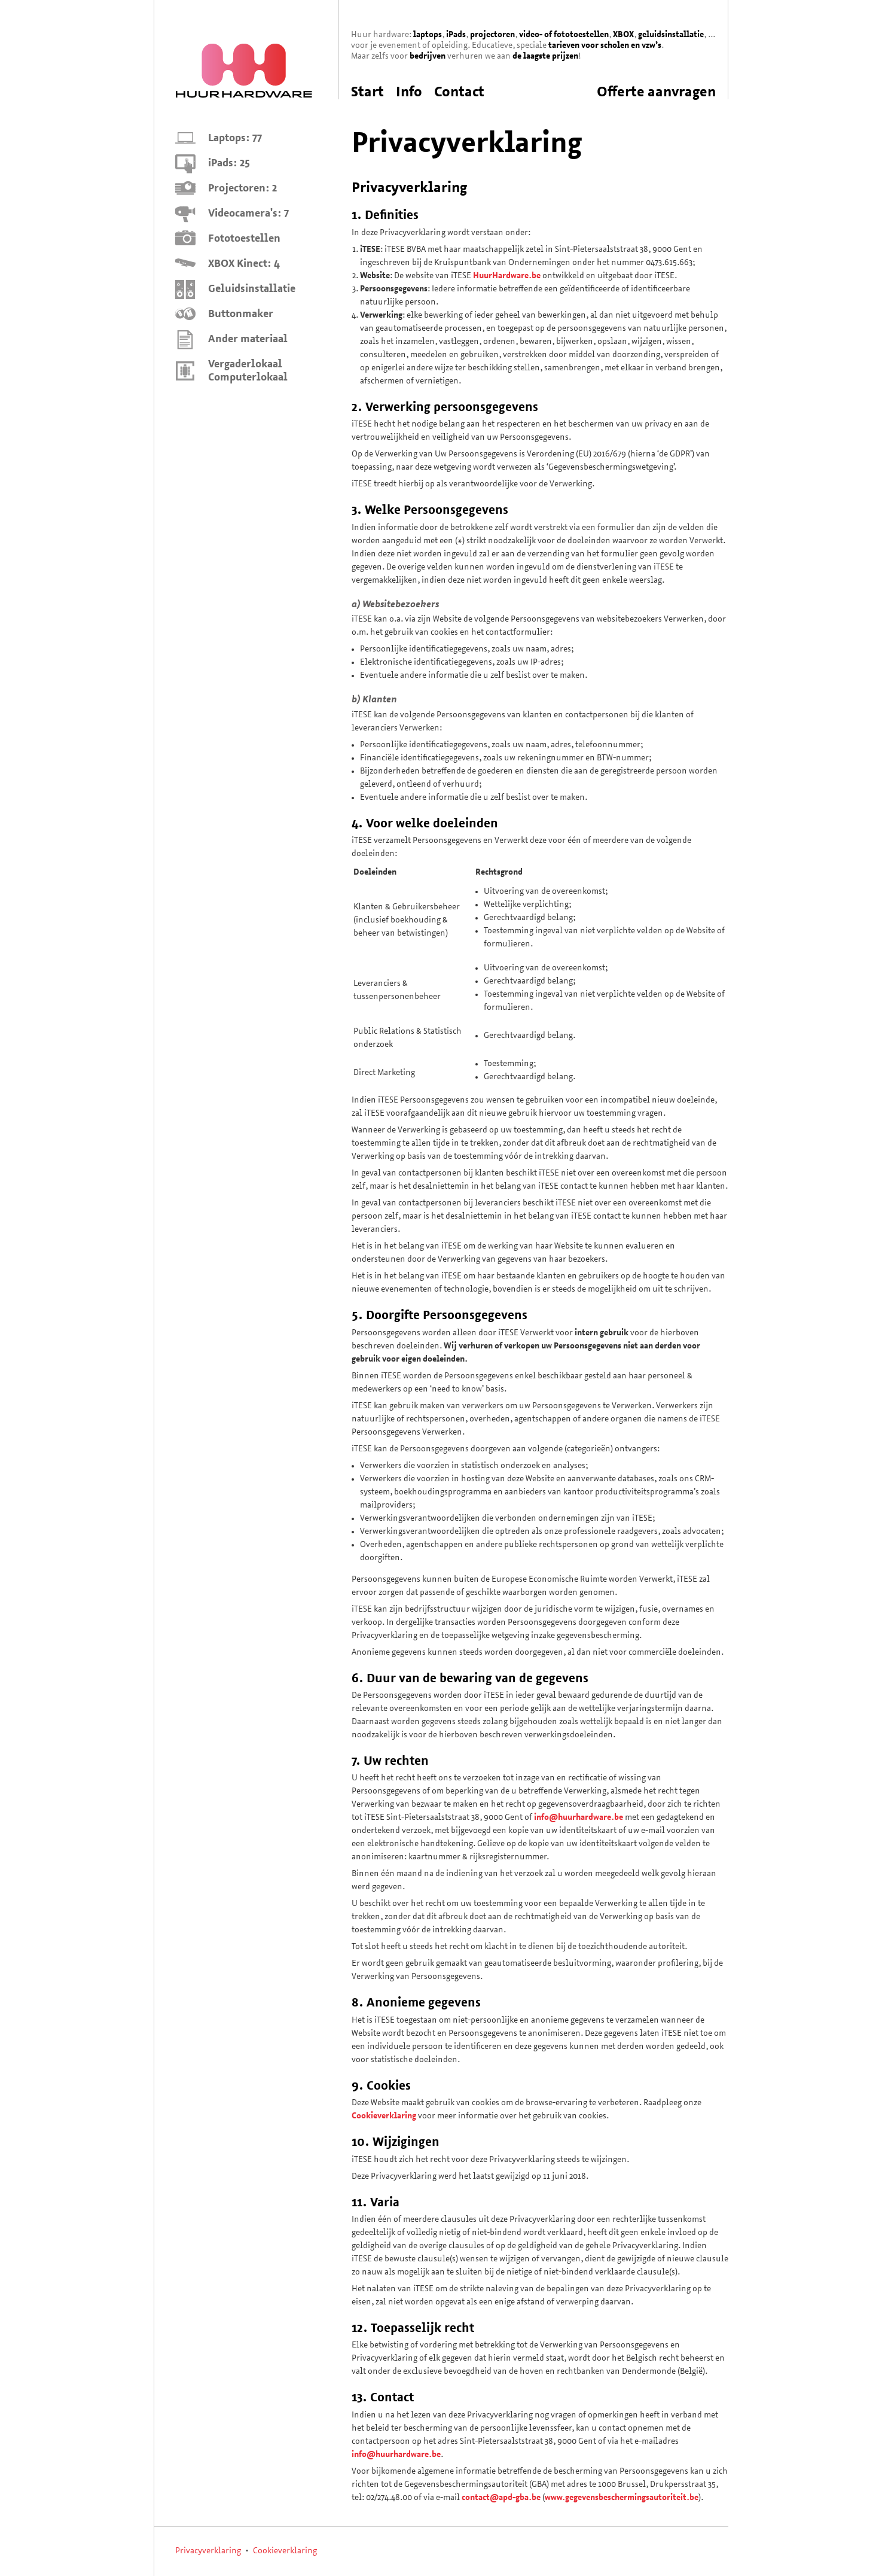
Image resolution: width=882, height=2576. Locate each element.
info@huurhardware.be (578, 1817)
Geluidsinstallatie (251, 289)
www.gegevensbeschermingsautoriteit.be (621, 2497)
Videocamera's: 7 (248, 214)
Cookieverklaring (384, 2116)
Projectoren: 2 (242, 188)
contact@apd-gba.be (501, 2497)
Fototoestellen (244, 239)
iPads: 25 (229, 163)
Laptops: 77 (235, 138)
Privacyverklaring (208, 2551)
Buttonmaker (240, 314)
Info (409, 92)
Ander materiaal (248, 339)
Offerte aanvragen (656, 92)
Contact (459, 92)
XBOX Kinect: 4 (244, 264)
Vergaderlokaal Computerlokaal (248, 371)
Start (367, 92)
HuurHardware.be (507, 276)
